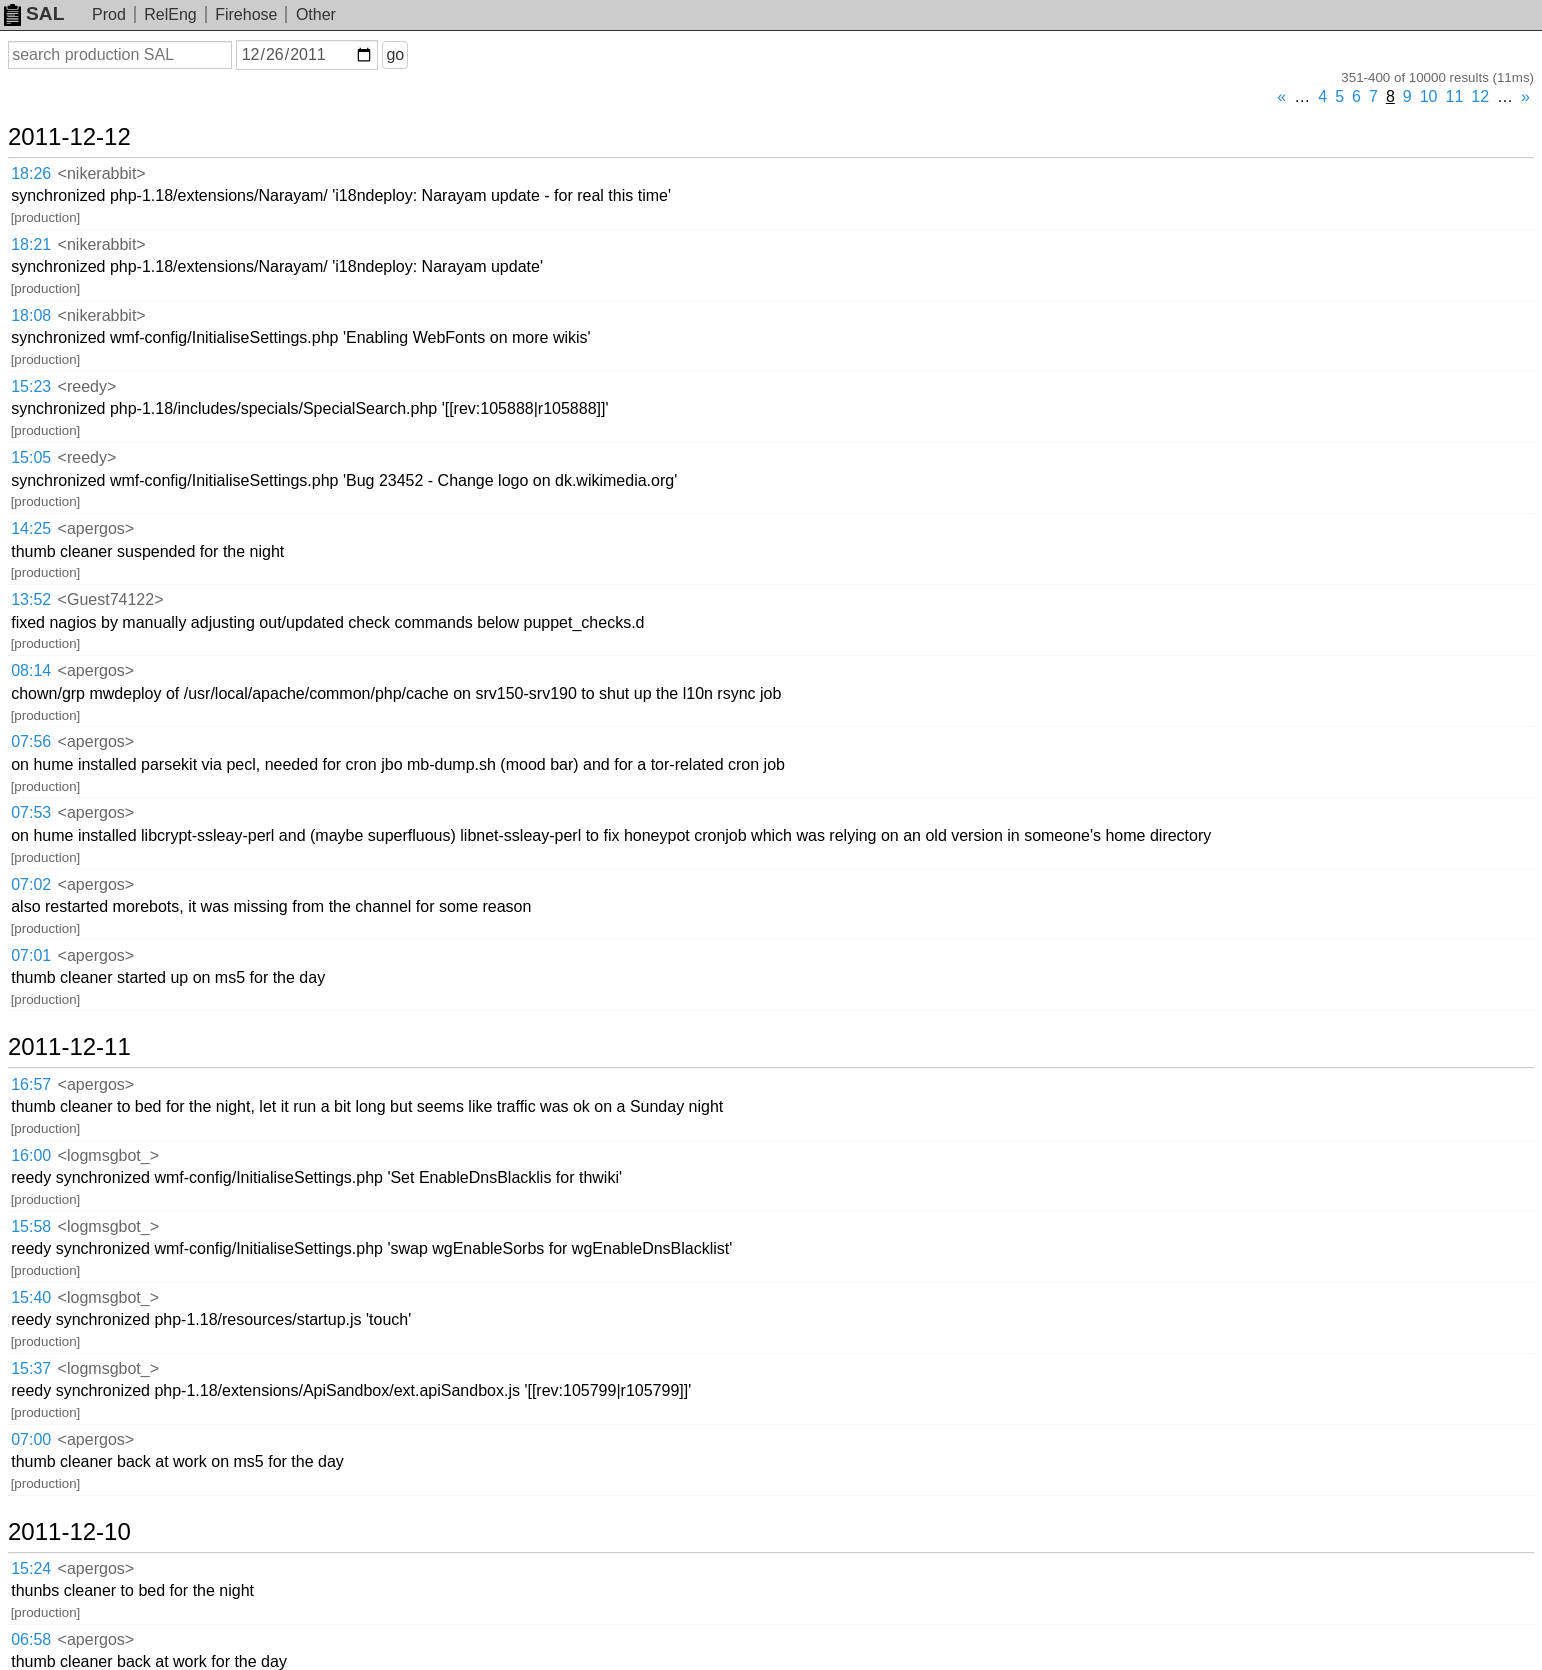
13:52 (31, 599)
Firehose (246, 14)
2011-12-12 (69, 137)
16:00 (31, 1155)
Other (316, 14)
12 (1480, 96)
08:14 (31, 670)
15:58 (31, 1226)
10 (1429, 96)
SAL (34, 13)
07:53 (31, 812)
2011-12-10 (69, 1532)
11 (1455, 96)
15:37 (31, 1368)
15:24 (31, 1568)
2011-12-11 (69, 1047)
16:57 (31, 1084)
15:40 (31, 1297)
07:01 (31, 955)
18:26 (31, 173)
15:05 (31, 457)
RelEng (170, 14)
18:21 (31, 244)
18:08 (31, 315)
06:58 (31, 1639)
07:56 (31, 741)
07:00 (31, 1439)
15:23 (31, 386)
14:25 (31, 528)
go (395, 54)
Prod (109, 14)
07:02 (31, 884)
